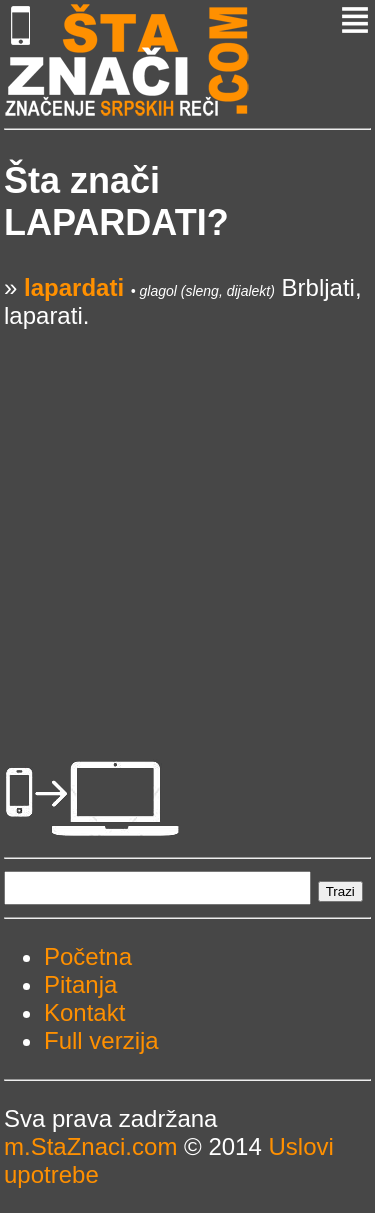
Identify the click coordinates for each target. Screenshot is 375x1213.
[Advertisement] (187, 517)
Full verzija (101, 1040)
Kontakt (84, 1012)
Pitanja (80, 984)
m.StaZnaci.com (90, 1146)
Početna (88, 956)
